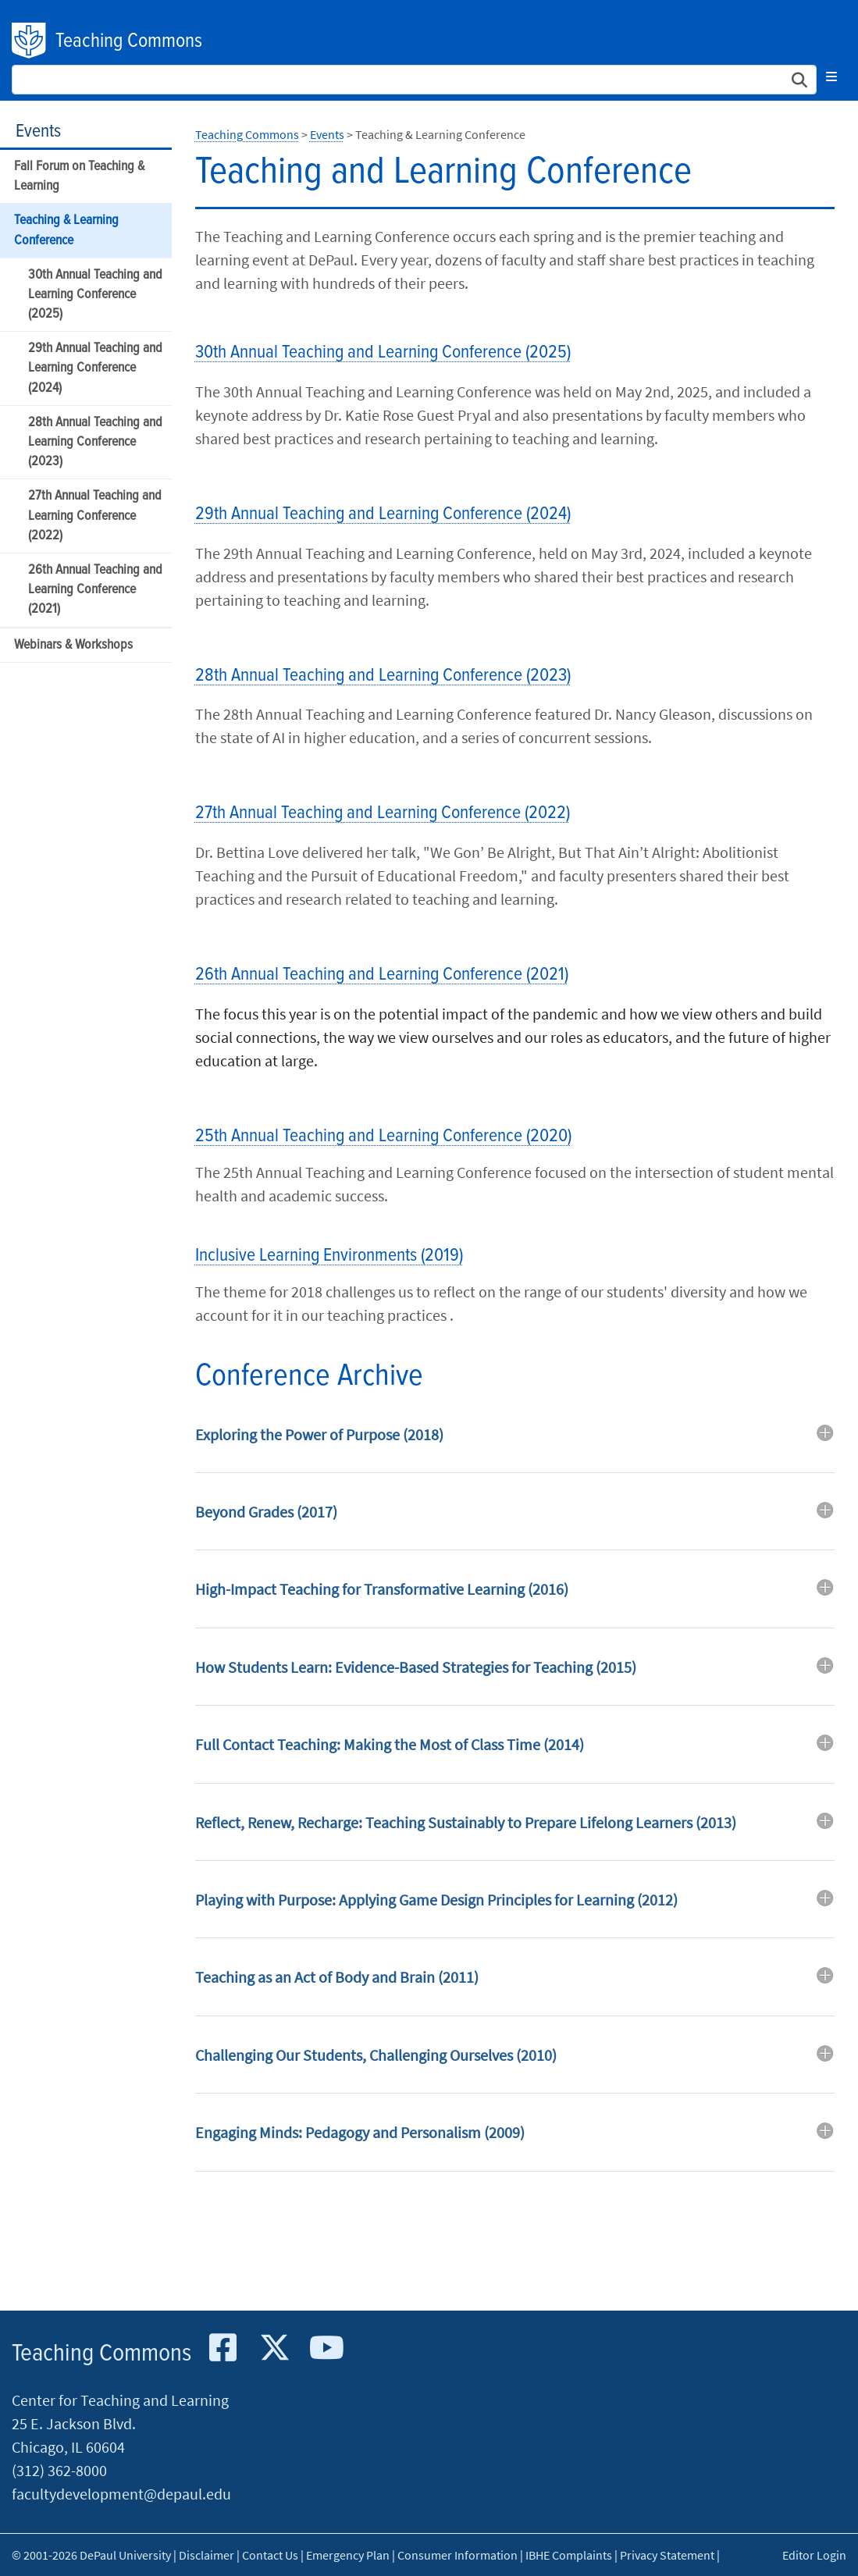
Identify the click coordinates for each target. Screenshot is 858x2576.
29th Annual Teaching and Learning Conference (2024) (95, 368)
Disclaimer (206, 2555)
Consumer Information (457, 2555)
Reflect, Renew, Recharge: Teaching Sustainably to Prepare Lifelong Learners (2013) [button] (465, 1822)
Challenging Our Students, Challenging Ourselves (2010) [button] (376, 2055)
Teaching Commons (128, 41)
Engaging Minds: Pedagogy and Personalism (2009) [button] (360, 2132)
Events (38, 131)
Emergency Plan (348, 2555)
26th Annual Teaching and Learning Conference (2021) (95, 589)
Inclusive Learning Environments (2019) (329, 1256)
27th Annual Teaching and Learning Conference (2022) (95, 515)
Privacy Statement (667, 2555)
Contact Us (270, 2555)
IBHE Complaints (568, 2555)
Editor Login (814, 2555)
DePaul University (30, 41)
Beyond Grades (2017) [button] (266, 1511)
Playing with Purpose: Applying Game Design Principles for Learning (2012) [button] (436, 1899)
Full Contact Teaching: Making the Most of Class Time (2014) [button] (389, 1744)
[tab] (515, 1446)
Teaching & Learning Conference (66, 230)
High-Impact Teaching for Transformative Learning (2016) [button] (381, 1589)
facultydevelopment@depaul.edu (121, 2493)
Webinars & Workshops (73, 645)
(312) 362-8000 (59, 2470)
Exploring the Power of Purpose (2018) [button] (319, 1434)
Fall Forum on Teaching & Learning (79, 176)
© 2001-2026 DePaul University (91, 2555)
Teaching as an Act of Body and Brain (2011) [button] (337, 1977)
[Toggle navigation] (831, 76)
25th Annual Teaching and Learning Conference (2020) (383, 1136)
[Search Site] (414, 79)
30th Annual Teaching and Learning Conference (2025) (95, 294)
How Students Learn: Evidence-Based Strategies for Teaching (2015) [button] (415, 1667)
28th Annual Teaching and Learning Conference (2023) (95, 442)
